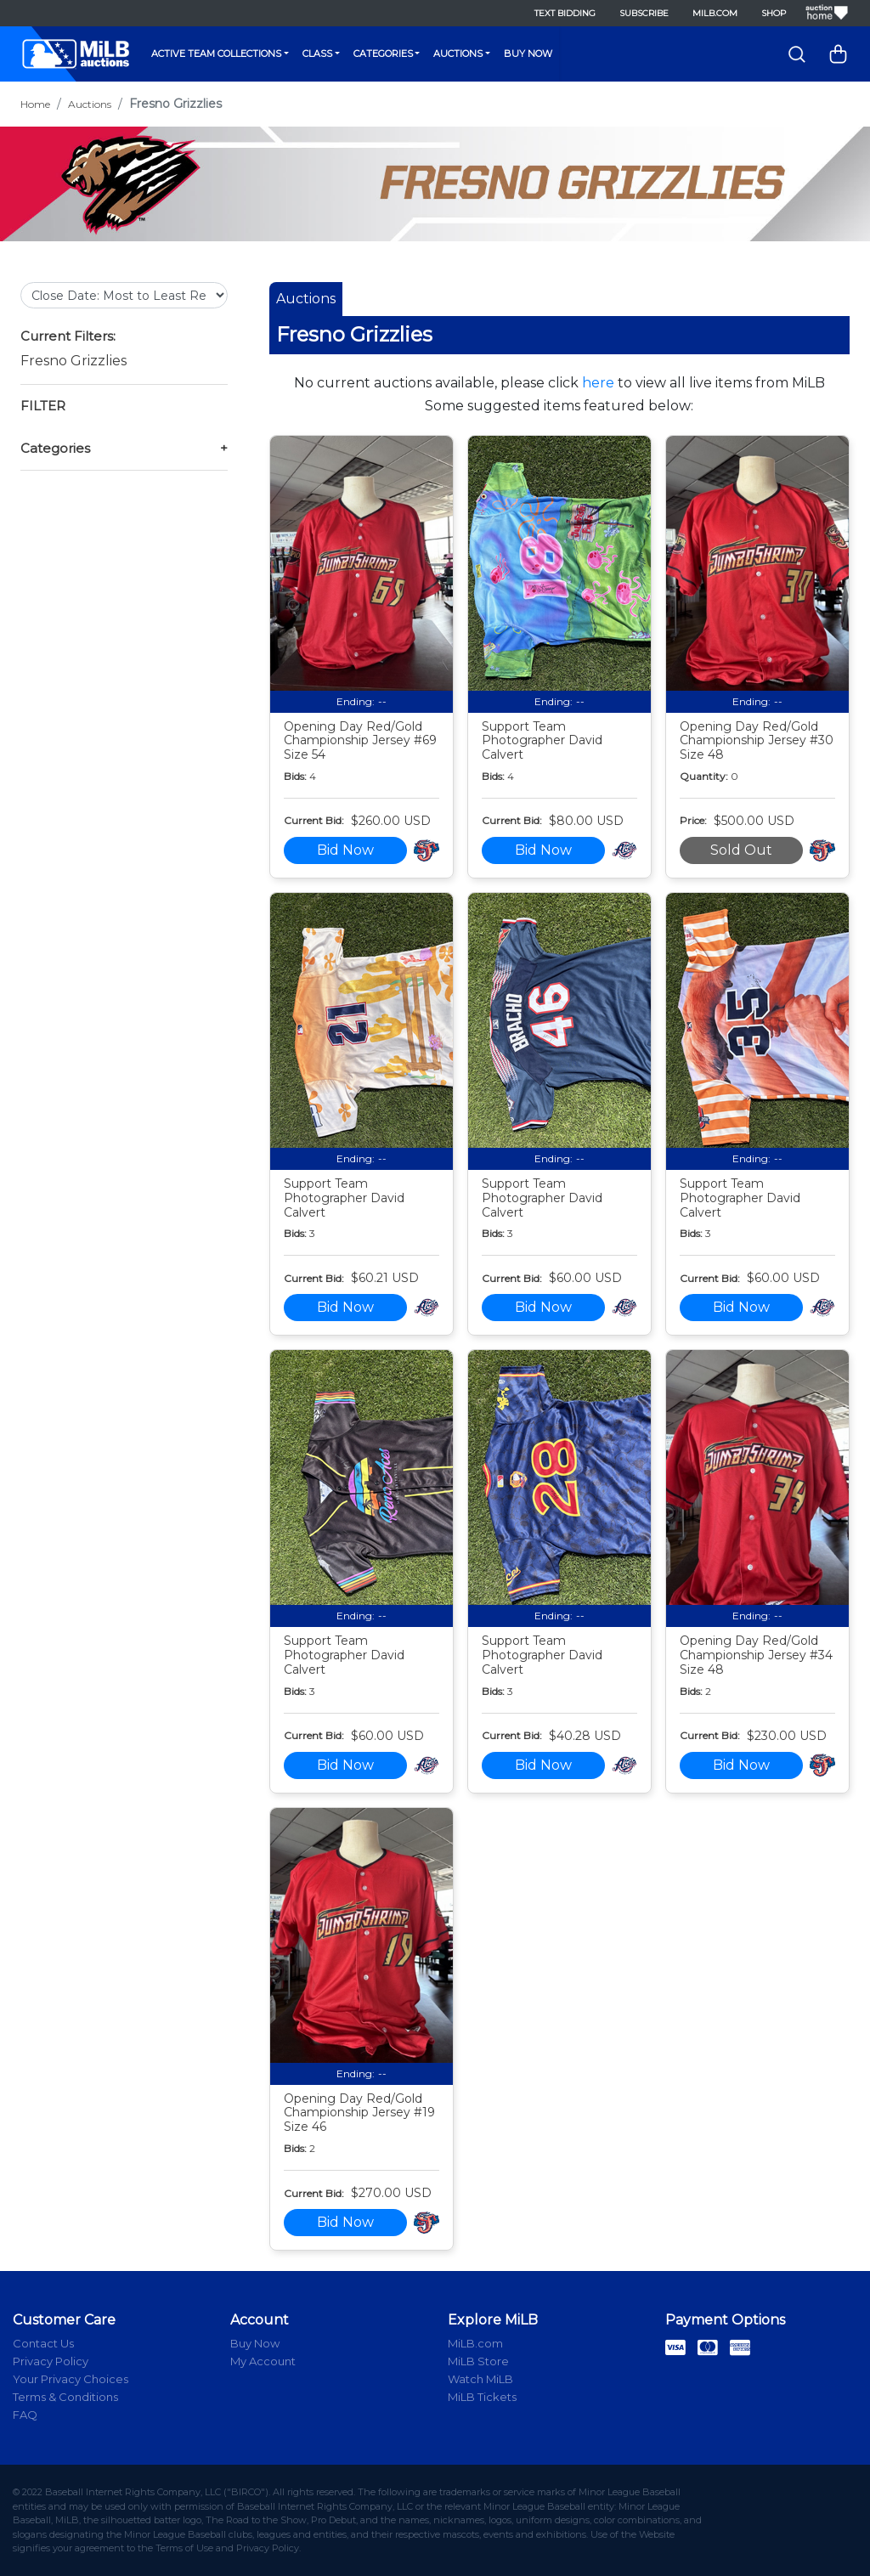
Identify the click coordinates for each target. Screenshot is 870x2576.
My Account (263, 2361)
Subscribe (644, 13)
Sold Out (741, 850)
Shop (773, 13)
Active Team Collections (216, 53)
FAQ (25, 2414)
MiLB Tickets (482, 2397)
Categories (383, 53)
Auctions (458, 53)
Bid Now (345, 850)
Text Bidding (565, 13)
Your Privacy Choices (70, 2379)
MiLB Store (478, 2361)
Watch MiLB (480, 2379)
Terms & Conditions (65, 2397)
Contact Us (43, 2343)
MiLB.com (714, 13)
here (598, 383)
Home (35, 104)
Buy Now (528, 53)
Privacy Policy (50, 2361)
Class (317, 53)
